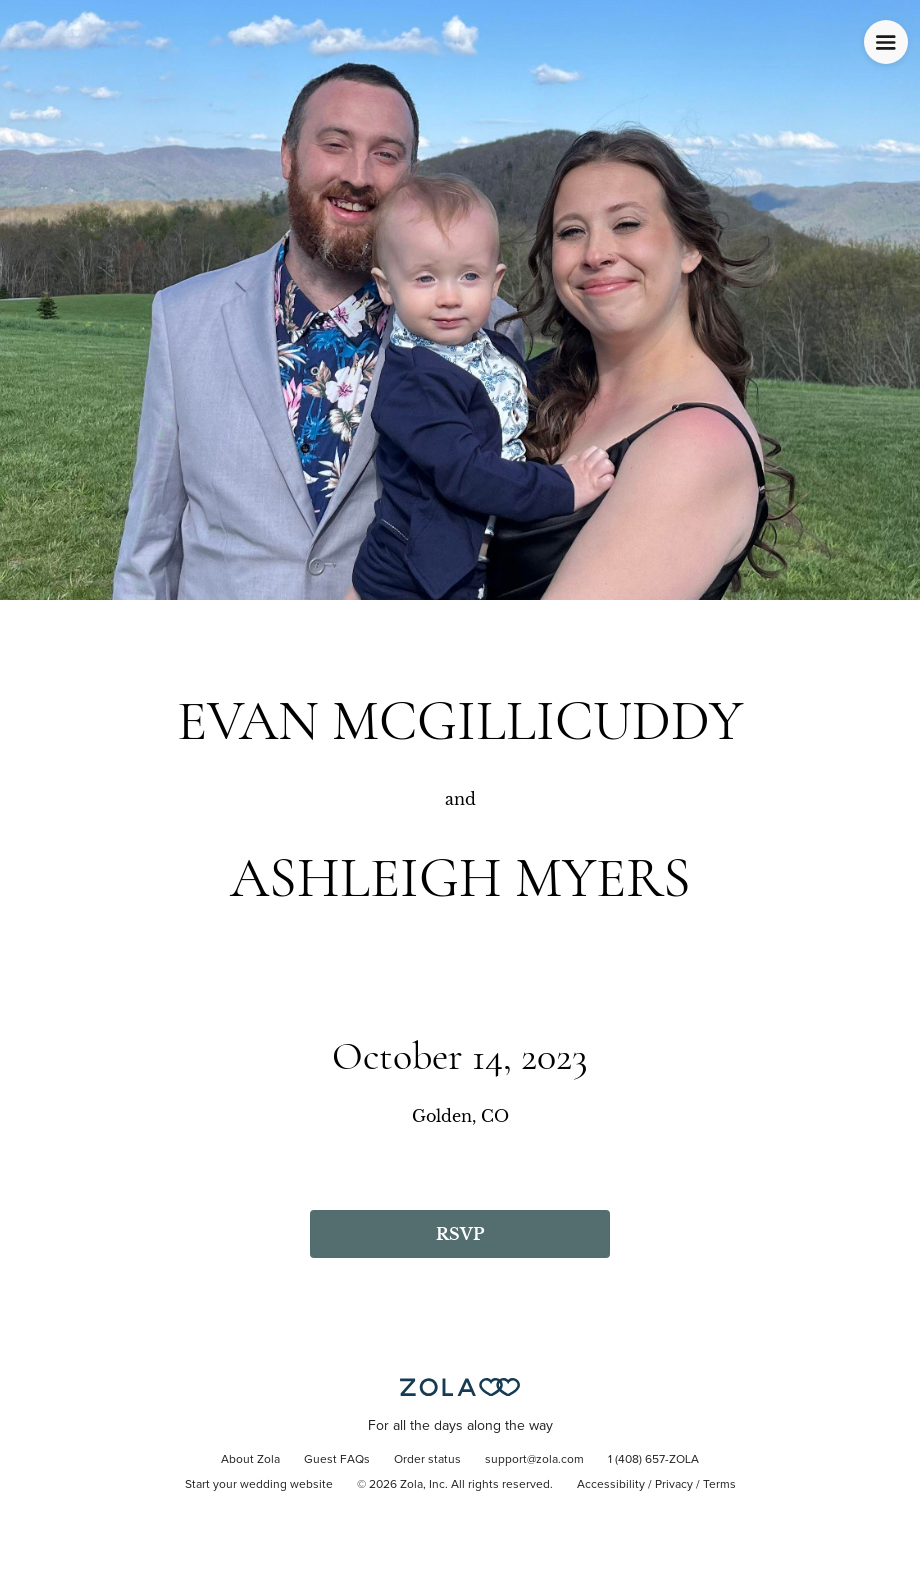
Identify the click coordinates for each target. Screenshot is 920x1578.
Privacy (674, 1485)
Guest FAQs (337, 1460)
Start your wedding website (259, 1485)
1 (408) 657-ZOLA (653, 1460)
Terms (719, 1485)
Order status (427, 1460)
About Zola (250, 1460)
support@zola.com (534, 1460)
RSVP (460, 1234)
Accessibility (611, 1485)
